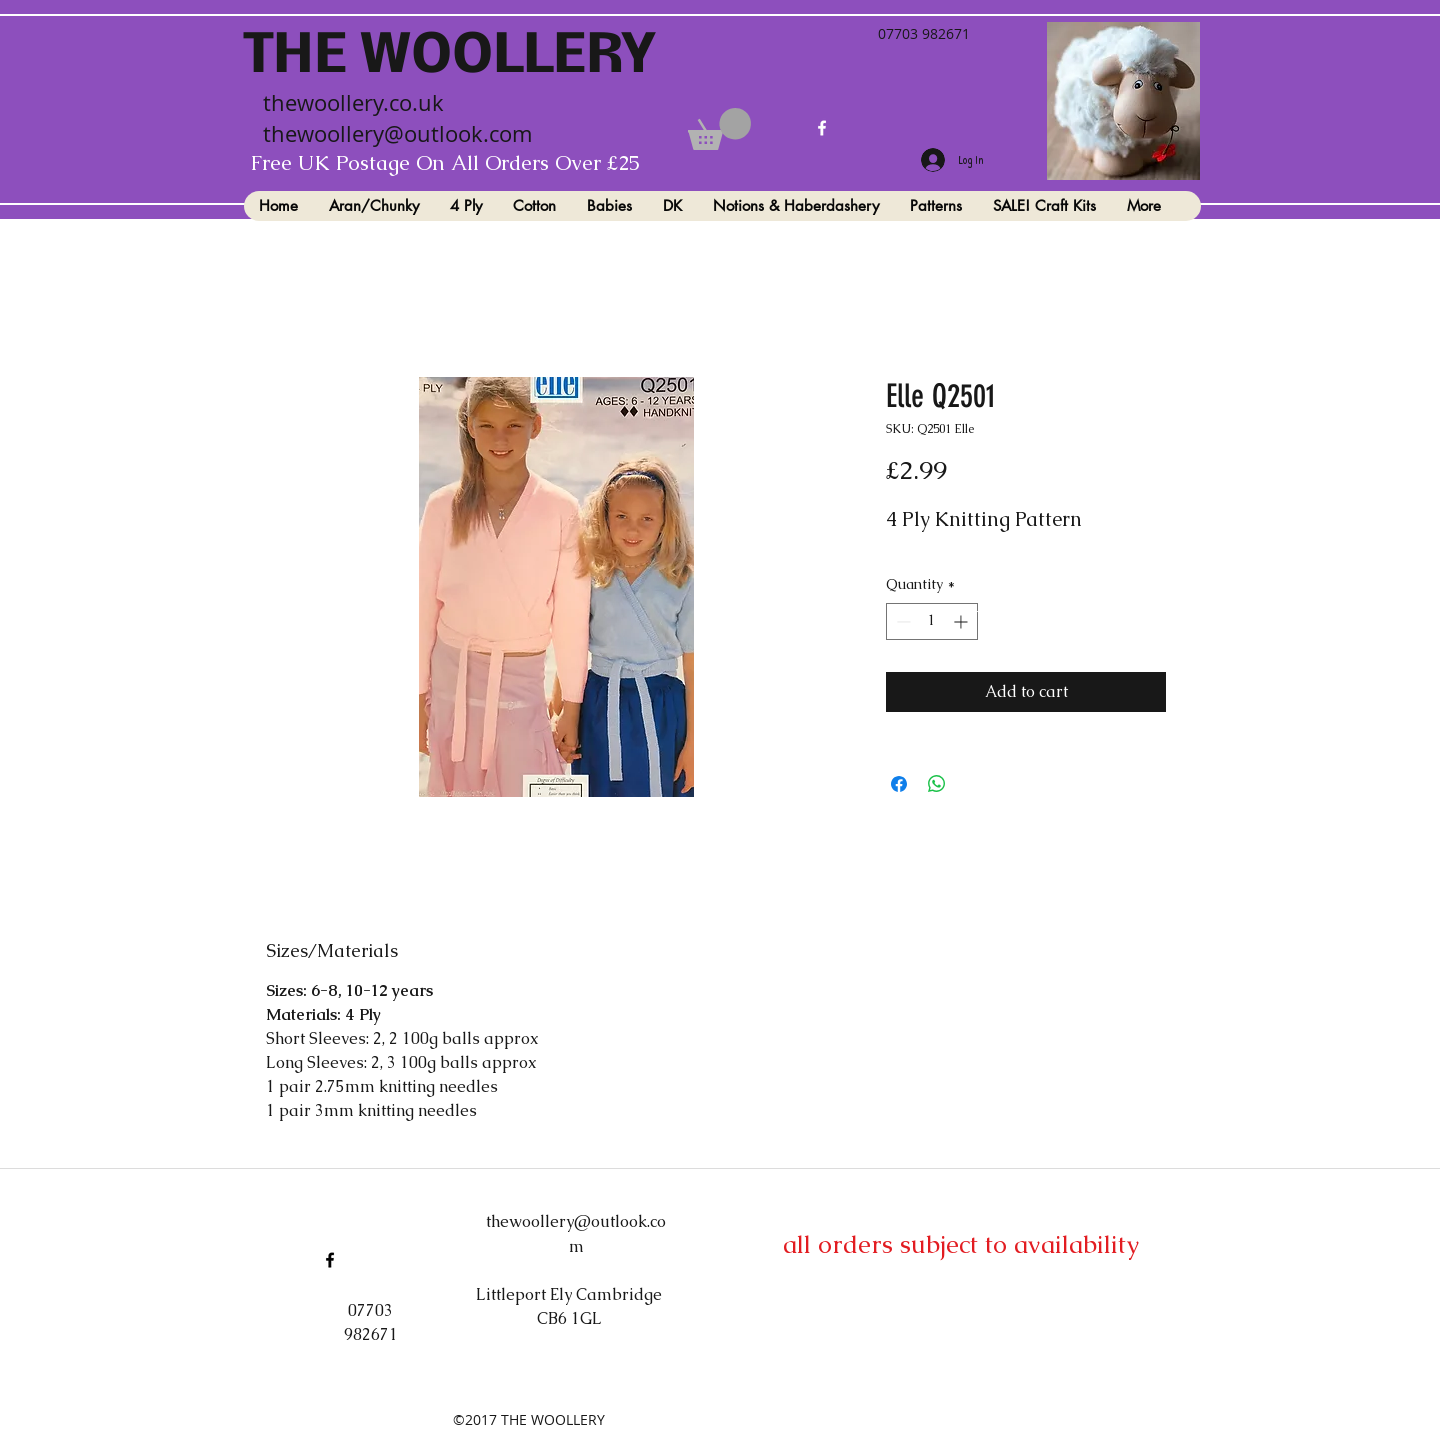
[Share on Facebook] (899, 784)
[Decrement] (901, 621)
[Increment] (962, 621)
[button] (719, 129)
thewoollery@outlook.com (397, 133)
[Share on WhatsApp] (937, 784)
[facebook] (822, 128)
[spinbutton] (932, 621)
